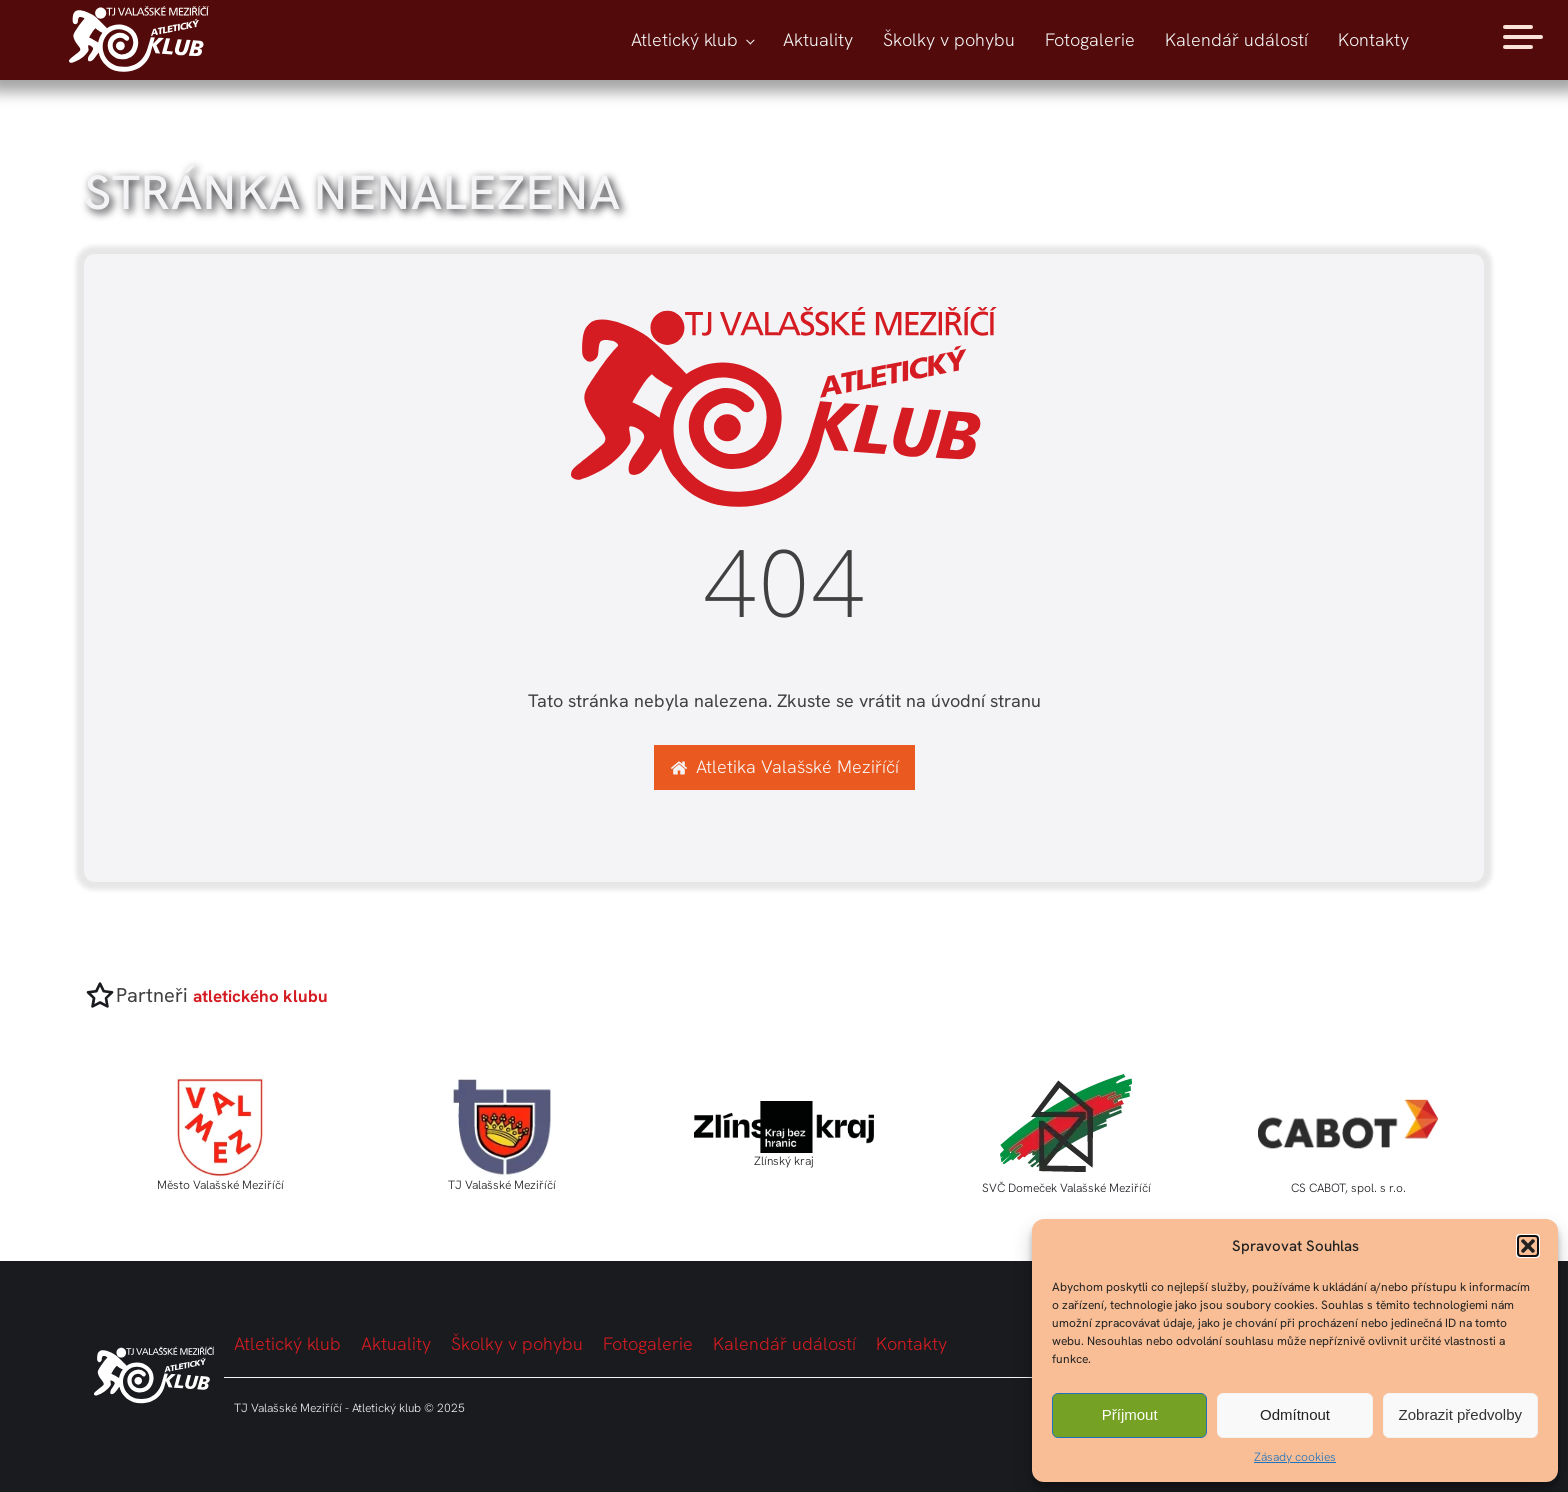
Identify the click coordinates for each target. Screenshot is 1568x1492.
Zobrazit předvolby (1460, 1414)
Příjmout (1130, 1414)
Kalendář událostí (1236, 39)
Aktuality (818, 39)
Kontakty (1373, 39)
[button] (1528, 1246)
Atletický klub (684, 39)
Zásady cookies (1295, 1457)
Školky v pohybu (949, 39)
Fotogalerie (1090, 39)
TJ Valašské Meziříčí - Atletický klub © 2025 (349, 1408)
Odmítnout (1295, 1414)
